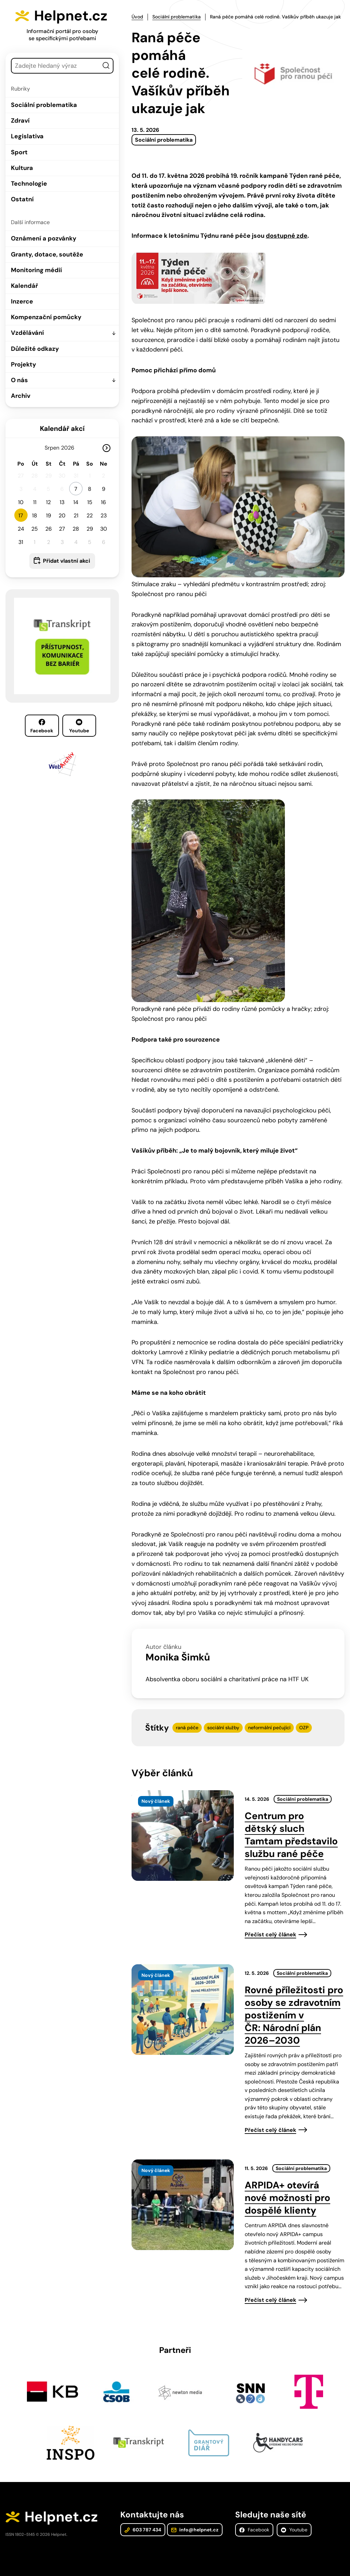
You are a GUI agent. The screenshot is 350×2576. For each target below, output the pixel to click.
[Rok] (70, 447)
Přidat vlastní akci (66, 560)
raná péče (187, 1727)
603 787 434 (142, 2530)
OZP (303, 1727)
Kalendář (24, 286)
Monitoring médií (36, 270)
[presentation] (183, 1835)
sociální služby (223, 1727)
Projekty (23, 364)
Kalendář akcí (62, 428)
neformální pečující (269, 1727)
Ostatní (22, 199)
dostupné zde (286, 236)
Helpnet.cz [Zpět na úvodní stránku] (70, 15)
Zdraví (20, 120)
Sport (19, 152)
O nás (19, 380)
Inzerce (22, 301)
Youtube (79, 726)
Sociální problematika (44, 105)
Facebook (41, 726)
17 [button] (20, 515)
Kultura (22, 168)
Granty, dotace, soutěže (47, 254)
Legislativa (27, 136)
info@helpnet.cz (194, 2530)
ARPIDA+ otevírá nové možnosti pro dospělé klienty (287, 2198)
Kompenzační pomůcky (46, 317)
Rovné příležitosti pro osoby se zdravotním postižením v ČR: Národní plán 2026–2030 (294, 2015)
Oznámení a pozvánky (43, 238)
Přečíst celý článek (270, 1934)
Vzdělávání (27, 333)
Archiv (20, 396)
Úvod (137, 17)
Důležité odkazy (35, 349)
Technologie (29, 183)
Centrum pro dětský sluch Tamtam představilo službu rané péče (291, 1835)
